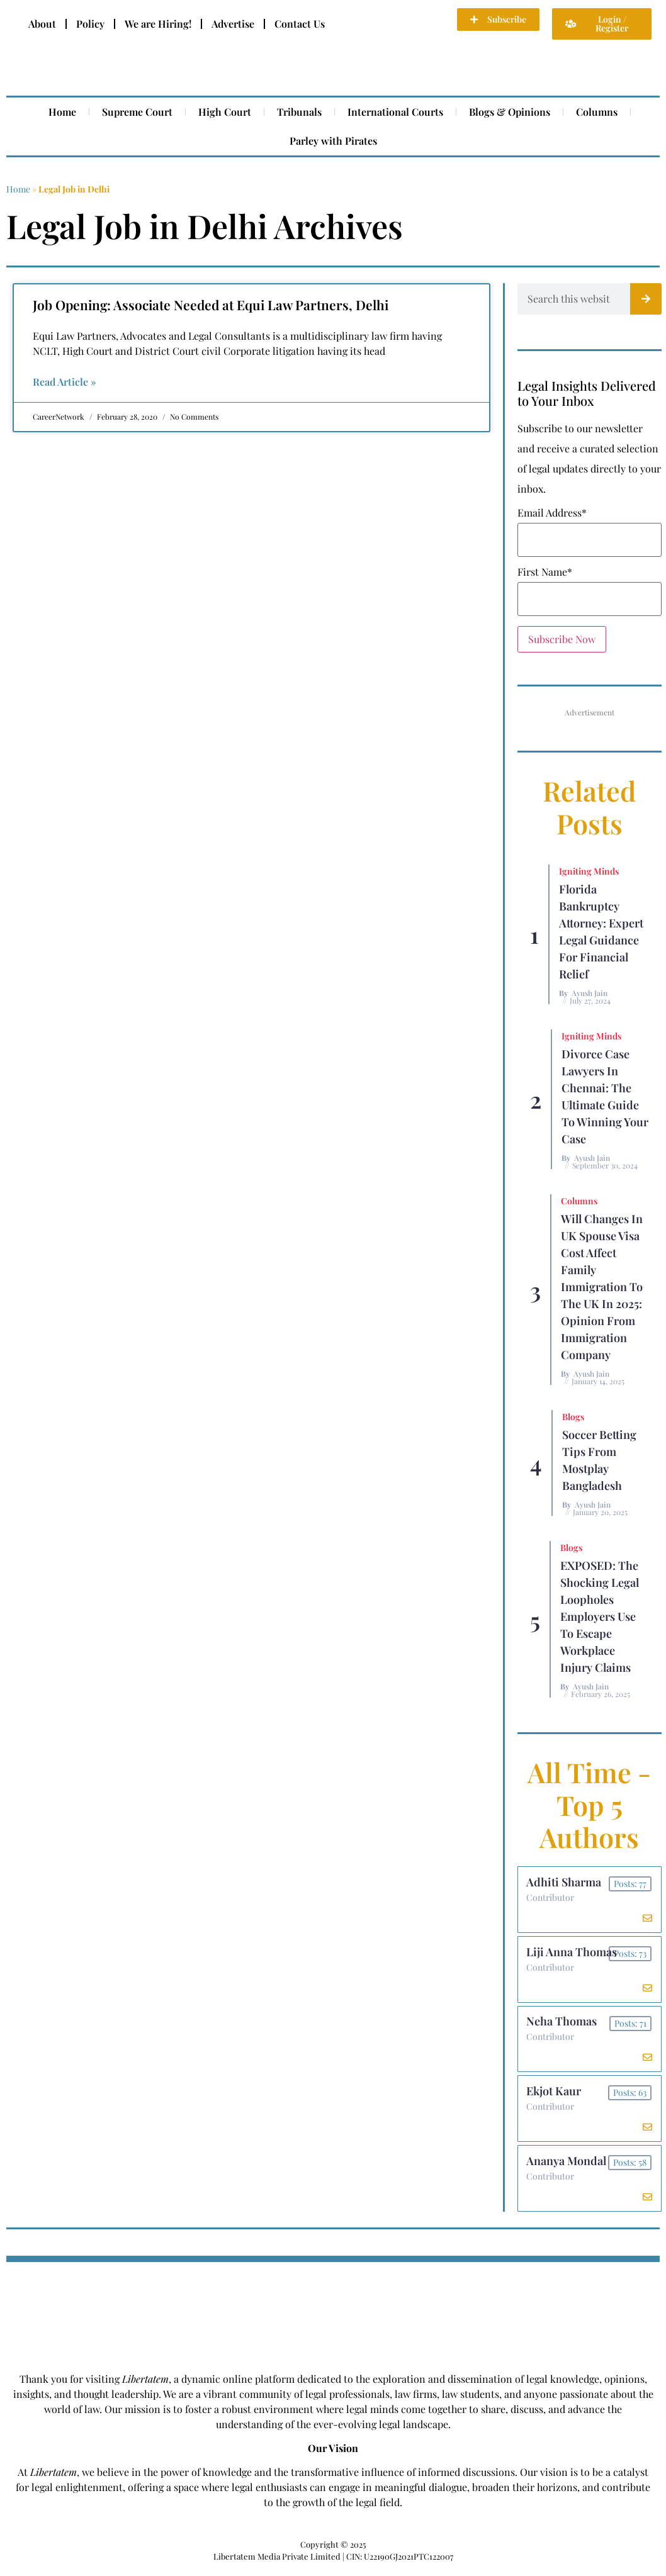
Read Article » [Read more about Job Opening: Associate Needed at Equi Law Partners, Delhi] (64, 381)
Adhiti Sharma (565, 1882)
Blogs (573, 1417)
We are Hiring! (158, 23)
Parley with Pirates (333, 140)
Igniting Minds (589, 871)
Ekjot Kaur (555, 2096)
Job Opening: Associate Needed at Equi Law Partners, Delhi (210, 304)
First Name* (544, 572)
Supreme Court (137, 111)
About (42, 23)
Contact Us (299, 23)
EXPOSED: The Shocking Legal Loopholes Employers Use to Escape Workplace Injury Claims (599, 1616)
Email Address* (552, 513)
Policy (90, 23)
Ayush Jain (589, 993)
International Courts (395, 111)
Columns (597, 111)
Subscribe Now (561, 639)
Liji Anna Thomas (573, 1953)
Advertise (233, 23)
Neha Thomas (563, 2024)
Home (62, 111)
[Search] (646, 299)
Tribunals (299, 111)
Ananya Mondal (567, 2167)
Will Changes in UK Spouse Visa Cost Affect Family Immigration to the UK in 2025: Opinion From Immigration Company (602, 1286)
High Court (224, 111)
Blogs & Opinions (509, 111)
